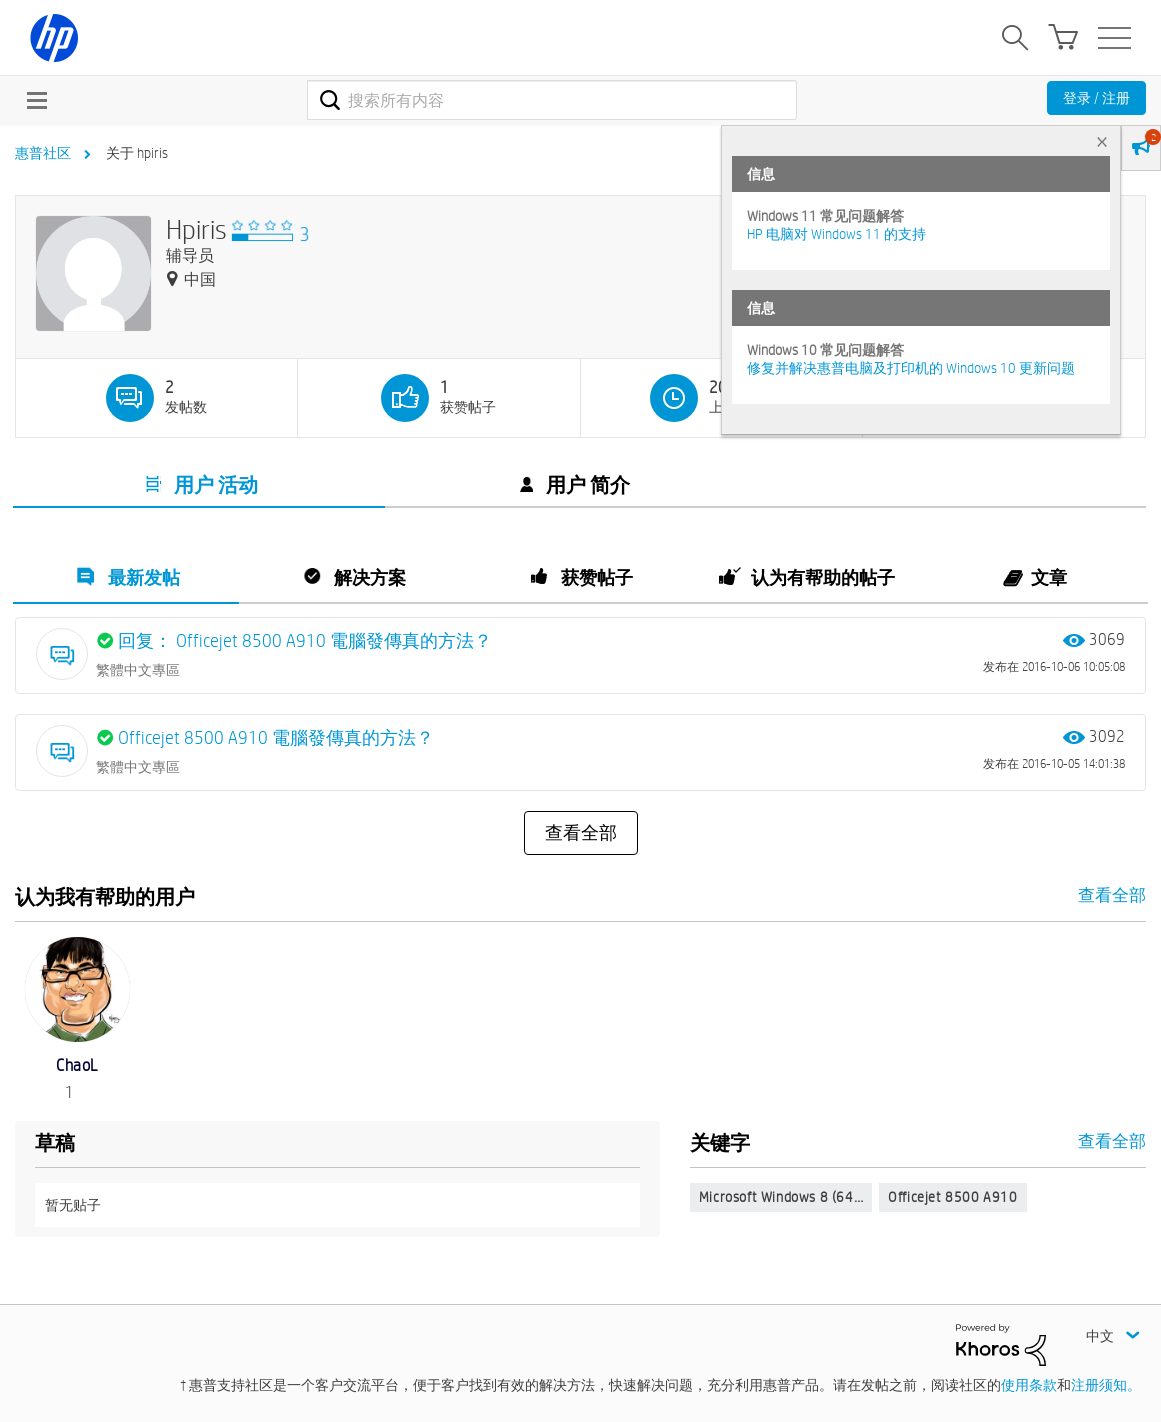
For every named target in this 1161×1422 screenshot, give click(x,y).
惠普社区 (43, 153)
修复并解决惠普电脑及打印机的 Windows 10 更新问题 (911, 368)
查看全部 (581, 833)
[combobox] (552, 100)
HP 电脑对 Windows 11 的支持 (836, 234)
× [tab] (1102, 141)
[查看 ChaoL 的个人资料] (77, 1065)
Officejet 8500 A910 (952, 1197)
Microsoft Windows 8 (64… (781, 1197)
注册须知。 (1106, 1385)
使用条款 (1029, 1385)
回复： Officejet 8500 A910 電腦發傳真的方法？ (305, 640)
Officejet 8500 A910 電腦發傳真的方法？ (276, 737)
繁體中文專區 (138, 670)
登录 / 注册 (1096, 98)
